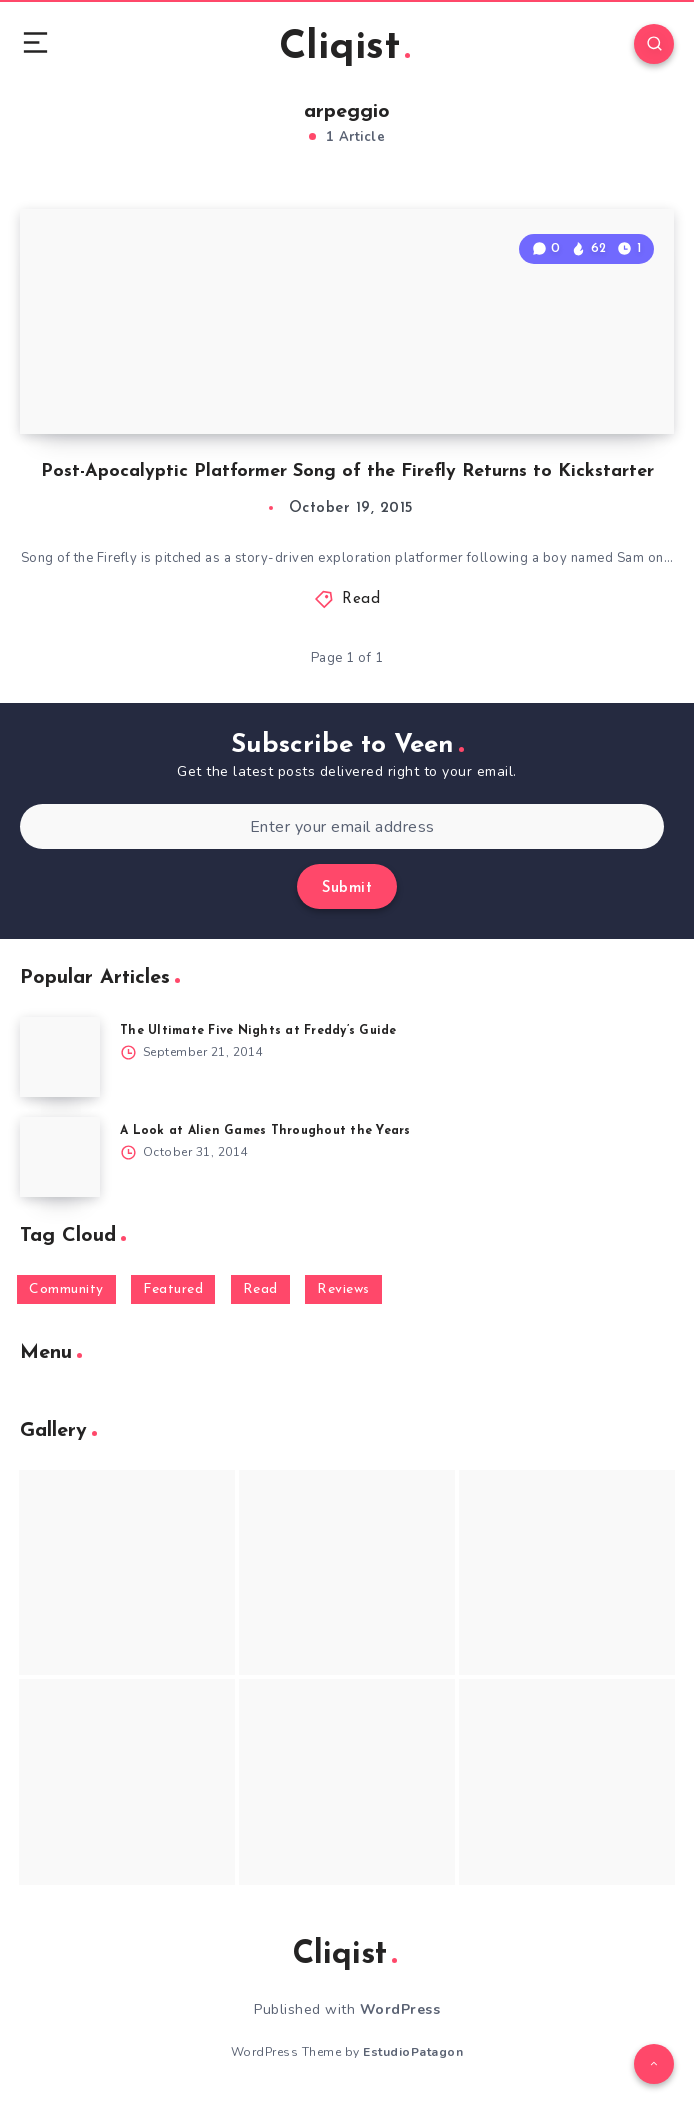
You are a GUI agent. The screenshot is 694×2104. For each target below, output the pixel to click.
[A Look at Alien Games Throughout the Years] (60, 1157)
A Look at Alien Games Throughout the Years (265, 1131)
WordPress (400, 2009)
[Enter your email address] (342, 826)
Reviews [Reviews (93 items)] (343, 1289)
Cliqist (344, 48)
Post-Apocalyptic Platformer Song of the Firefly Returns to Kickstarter (347, 471)
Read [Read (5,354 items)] (260, 1289)
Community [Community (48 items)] (66, 1289)
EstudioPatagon (413, 2052)
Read (361, 599)
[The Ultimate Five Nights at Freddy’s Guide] (60, 1057)
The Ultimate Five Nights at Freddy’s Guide (258, 1031)
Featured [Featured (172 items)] (173, 1289)
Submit (347, 888)
